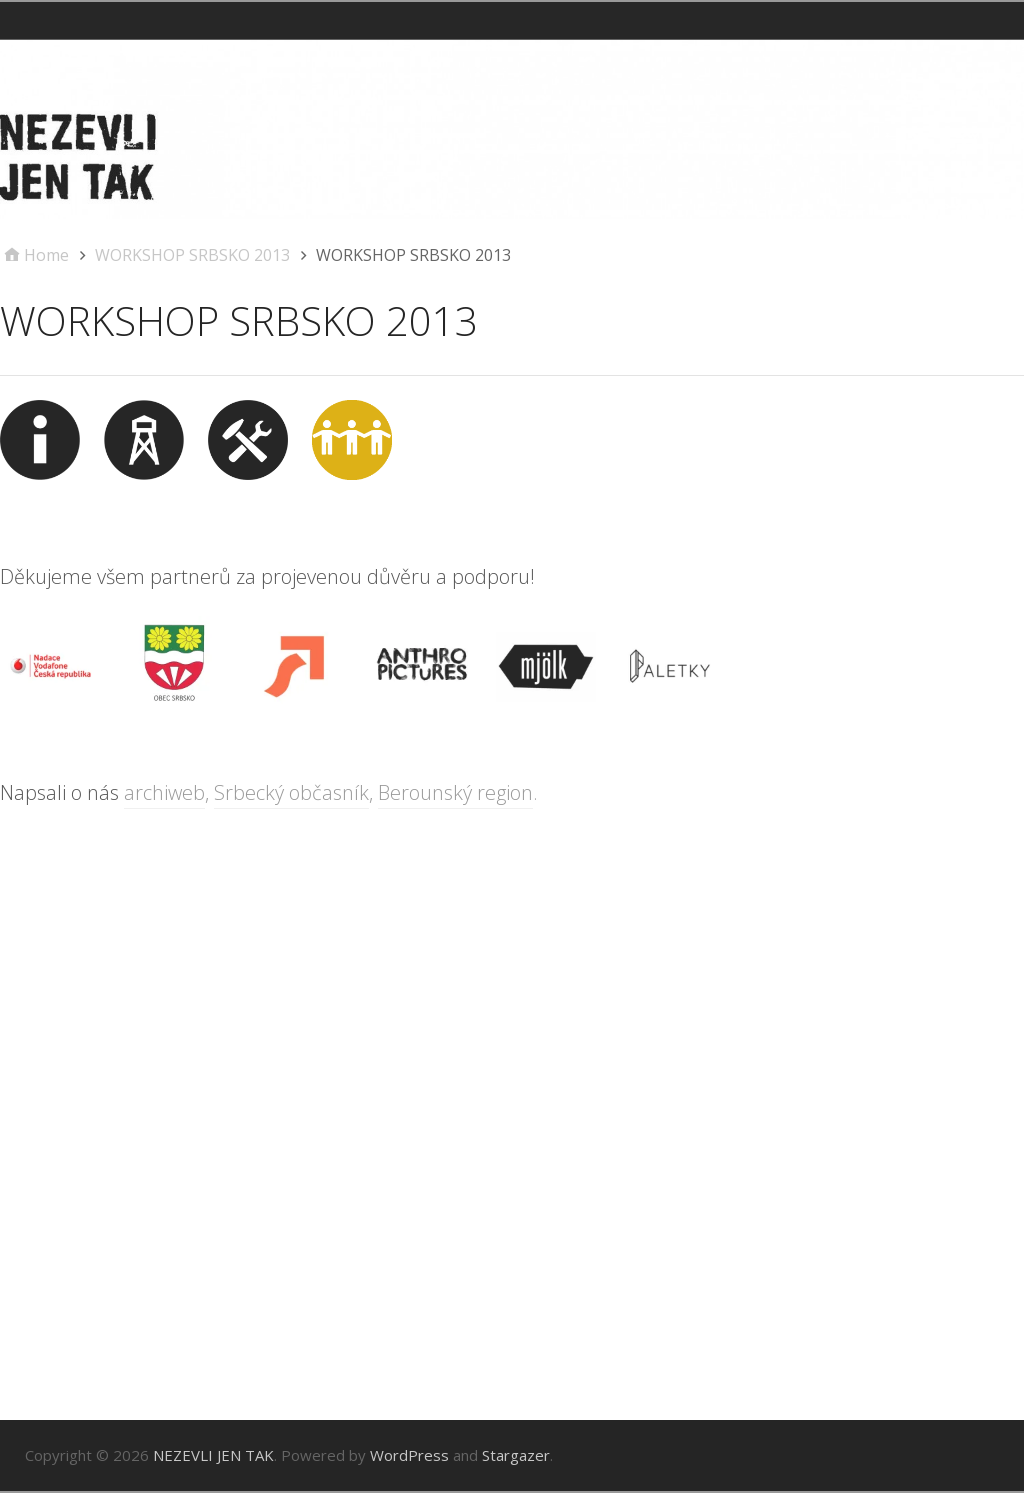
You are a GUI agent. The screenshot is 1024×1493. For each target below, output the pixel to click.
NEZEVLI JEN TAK (213, 1455)
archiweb (164, 792)
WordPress (409, 1455)
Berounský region (455, 792)
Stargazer (516, 1455)
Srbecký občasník (291, 792)
